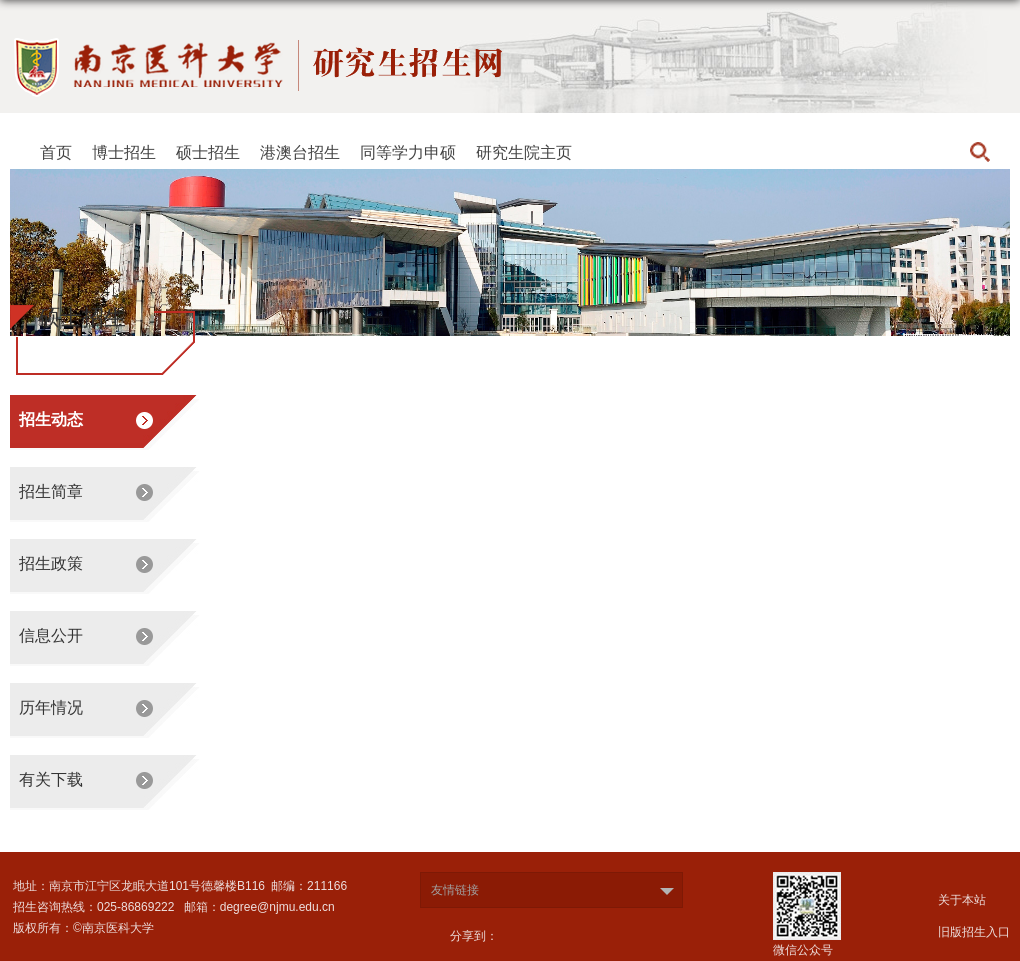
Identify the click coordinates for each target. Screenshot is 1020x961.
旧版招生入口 (974, 932)
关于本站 (962, 900)
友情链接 (455, 890)
